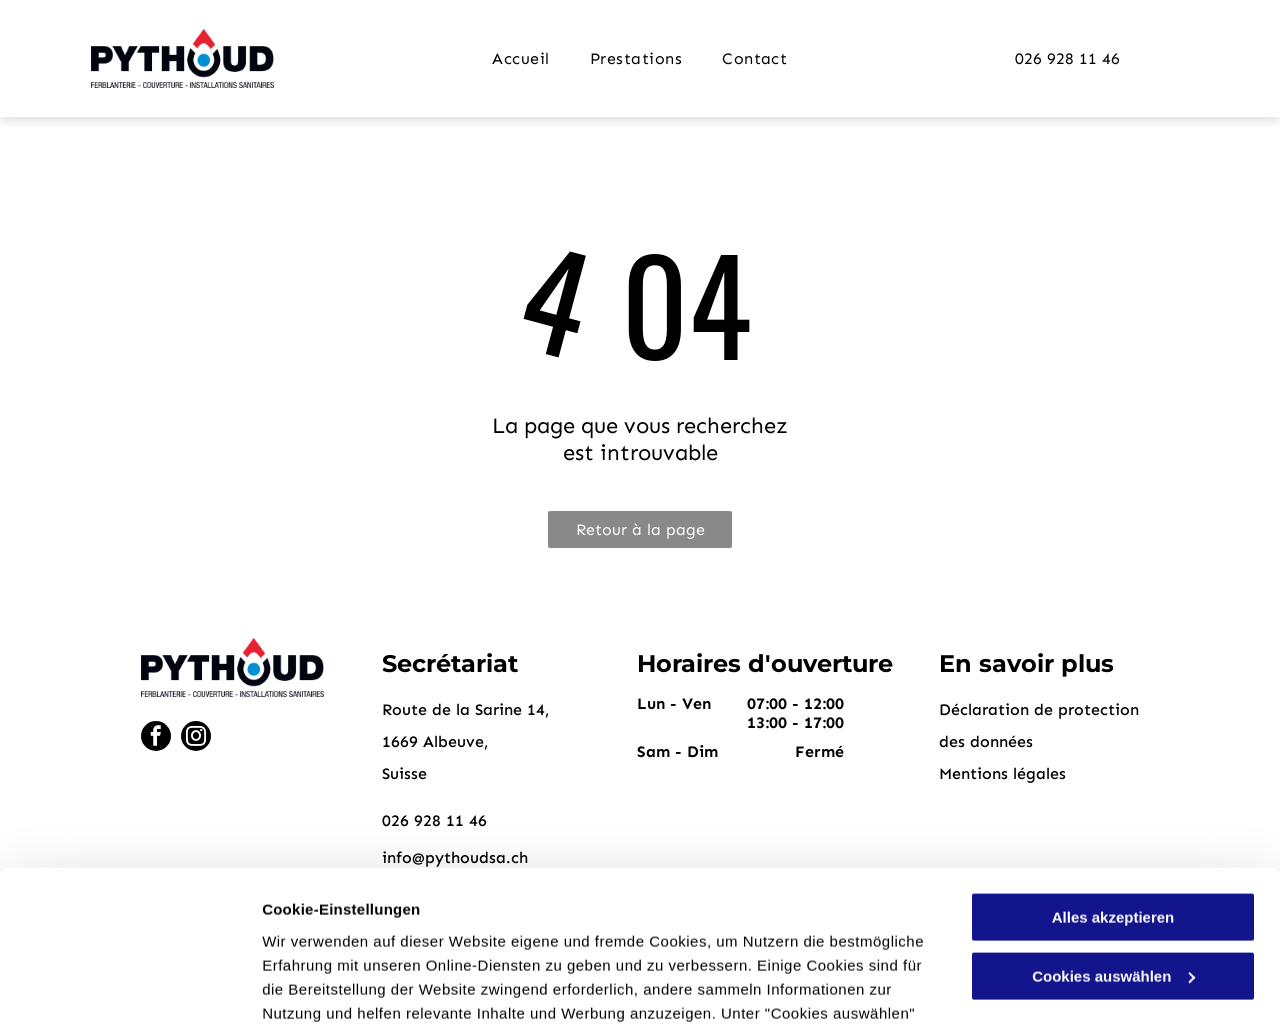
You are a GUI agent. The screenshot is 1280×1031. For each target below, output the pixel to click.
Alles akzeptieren (1113, 769)
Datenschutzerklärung (491, 936)
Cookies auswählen (332, 991)
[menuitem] (520, 58)
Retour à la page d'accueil (640, 534)
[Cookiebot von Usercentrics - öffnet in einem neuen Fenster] (129, 992)
